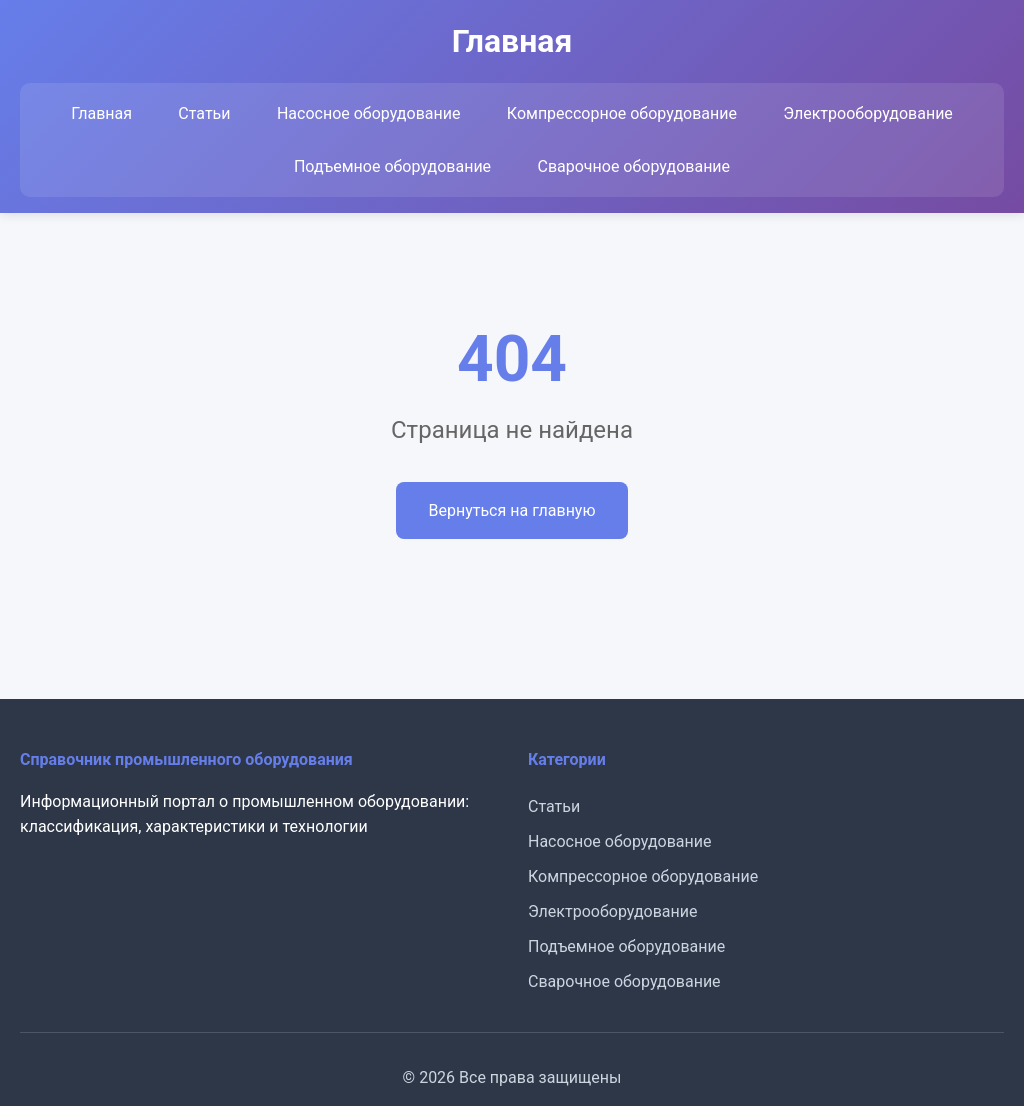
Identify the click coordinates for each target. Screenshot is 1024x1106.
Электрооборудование (868, 113)
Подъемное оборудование (392, 166)
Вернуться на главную (511, 510)
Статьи (204, 113)
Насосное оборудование (369, 113)
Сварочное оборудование (633, 166)
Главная (101, 113)
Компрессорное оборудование (622, 113)
